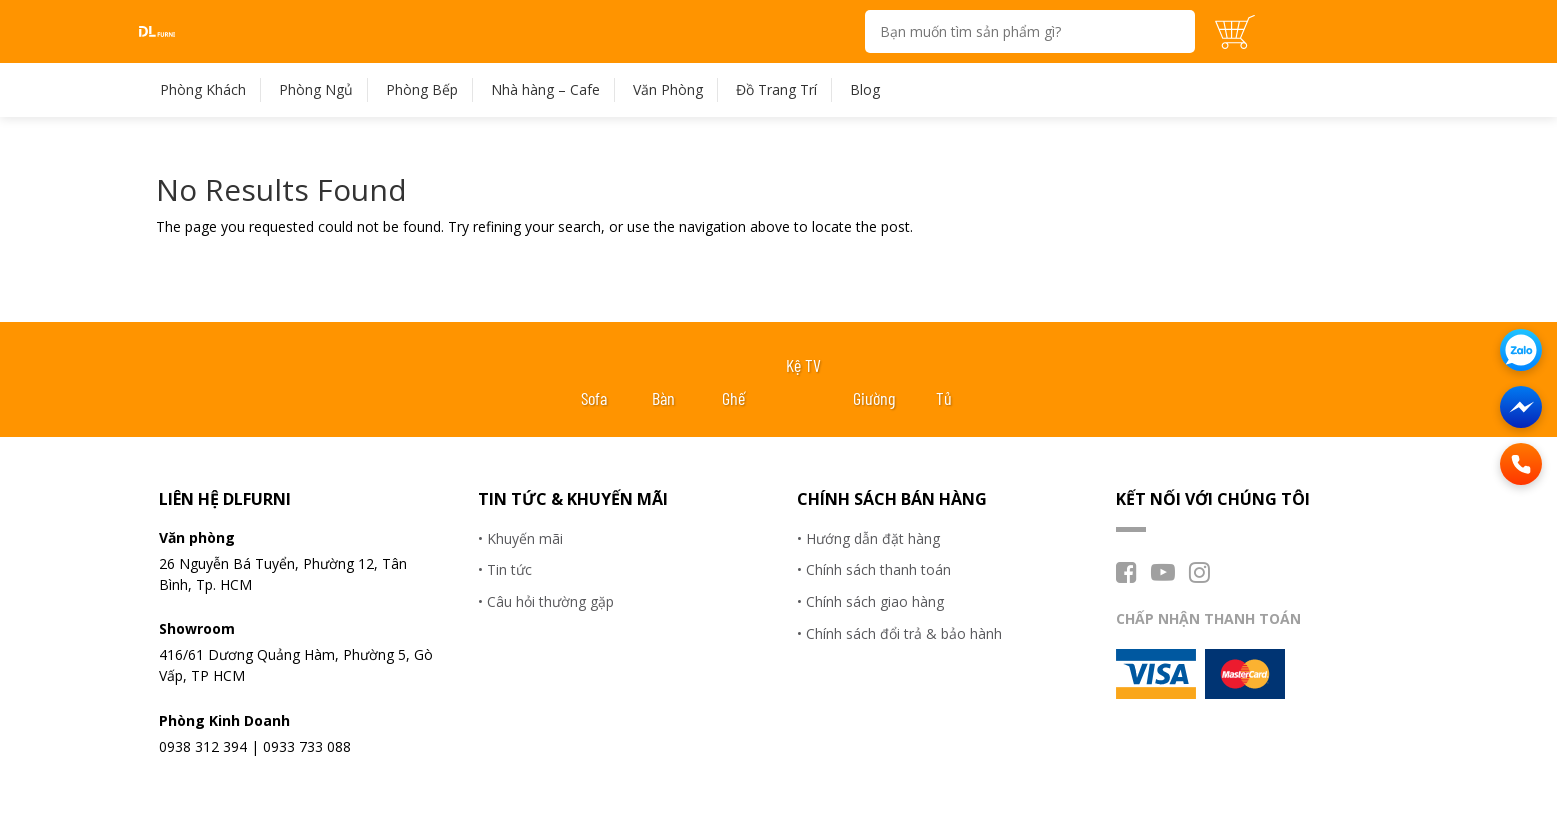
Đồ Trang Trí (776, 90)
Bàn (663, 398)
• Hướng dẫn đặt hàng (868, 538)
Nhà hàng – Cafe (545, 90)
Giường (874, 398)
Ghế (733, 398)
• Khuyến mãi (520, 538)
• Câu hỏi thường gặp (546, 601)
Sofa (594, 398)
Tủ (944, 398)
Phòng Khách (203, 90)
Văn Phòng (668, 90)
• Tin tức (505, 569)
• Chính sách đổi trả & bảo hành (899, 633)
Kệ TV (803, 365)
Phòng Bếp (422, 90)
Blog (865, 90)
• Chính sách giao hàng (870, 601)
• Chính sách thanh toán (874, 569)
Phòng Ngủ (316, 90)
